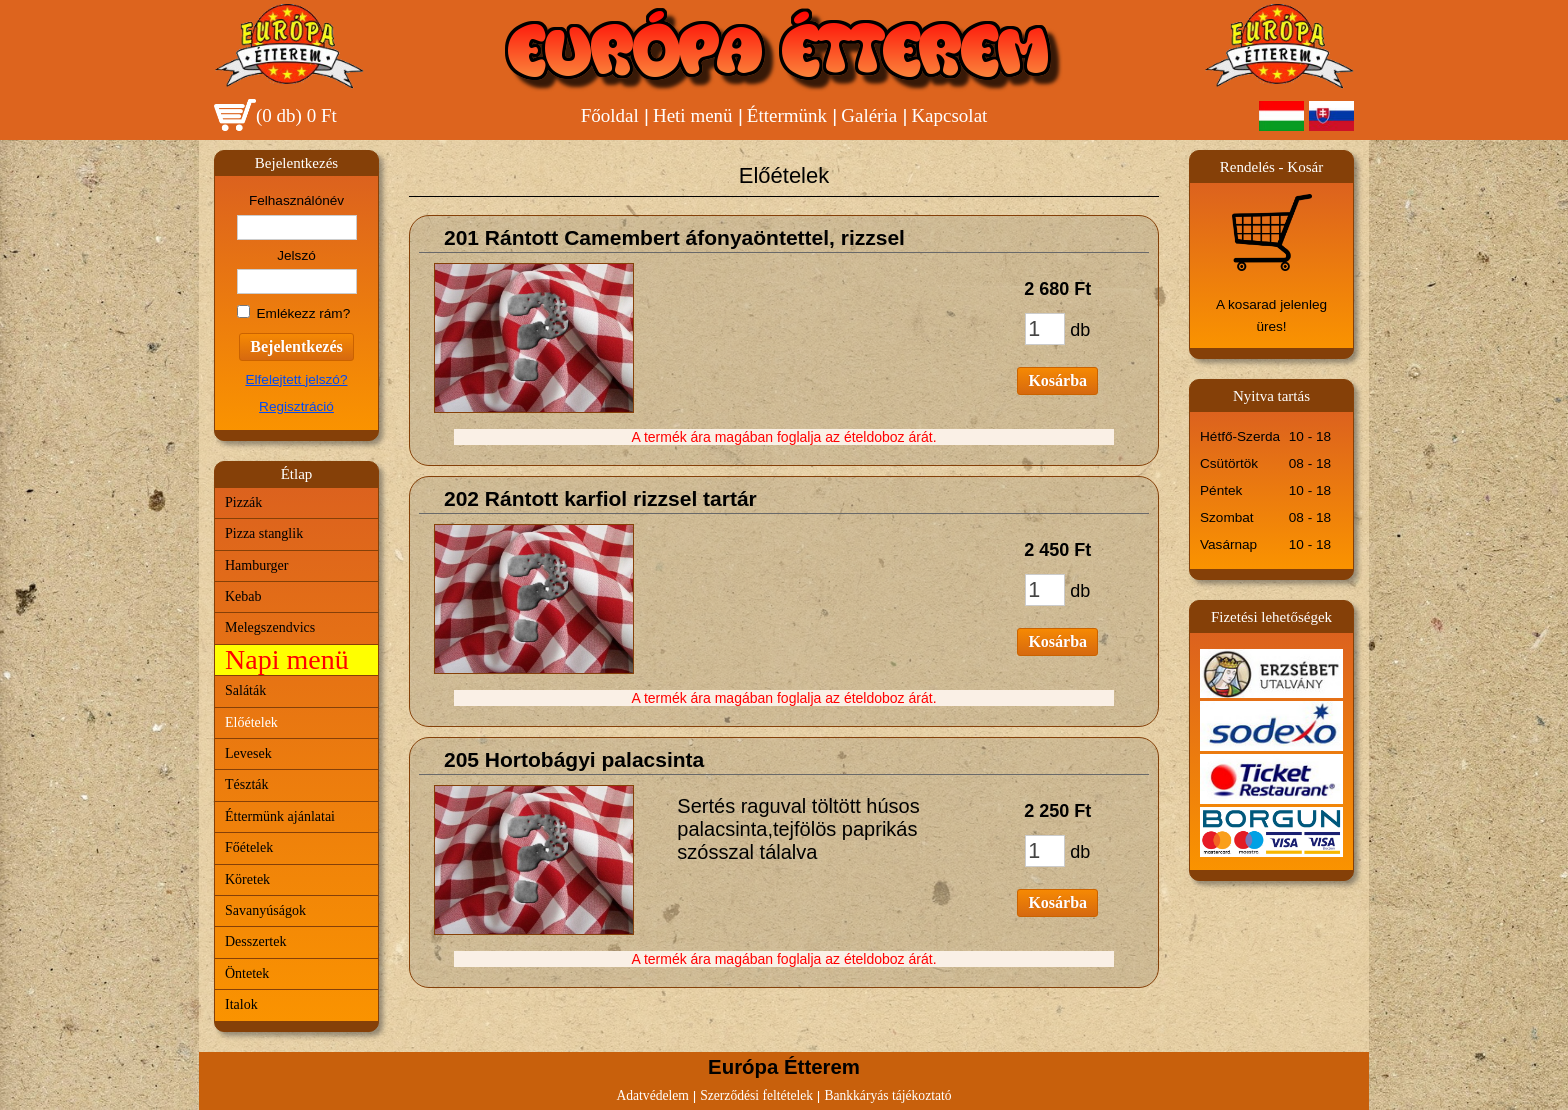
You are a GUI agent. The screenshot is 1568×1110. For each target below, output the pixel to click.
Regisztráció (296, 406)
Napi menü (287, 659)
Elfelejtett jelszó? (296, 379)
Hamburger (257, 565)
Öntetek (247, 973)
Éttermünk (787, 115)
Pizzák (243, 502)
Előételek (251, 722)
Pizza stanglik (264, 533)
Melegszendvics (270, 627)
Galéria (869, 115)
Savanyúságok (265, 910)
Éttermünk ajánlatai (280, 816)
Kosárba (1057, 380)
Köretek (247, 879)
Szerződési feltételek (756, 1095)
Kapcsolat (949, 115)
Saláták (245, 690)
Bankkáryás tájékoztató (887, 1095)
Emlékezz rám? (304, 313)
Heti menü (693, 115)
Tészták (247, 784)
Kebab (243, 596)
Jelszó (296, 255)
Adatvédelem (652, 1095)
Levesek (248, 753)
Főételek (249, 847)
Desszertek (255, 941)
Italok (241, 1004)
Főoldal (610, 115)
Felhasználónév (296, 200)
